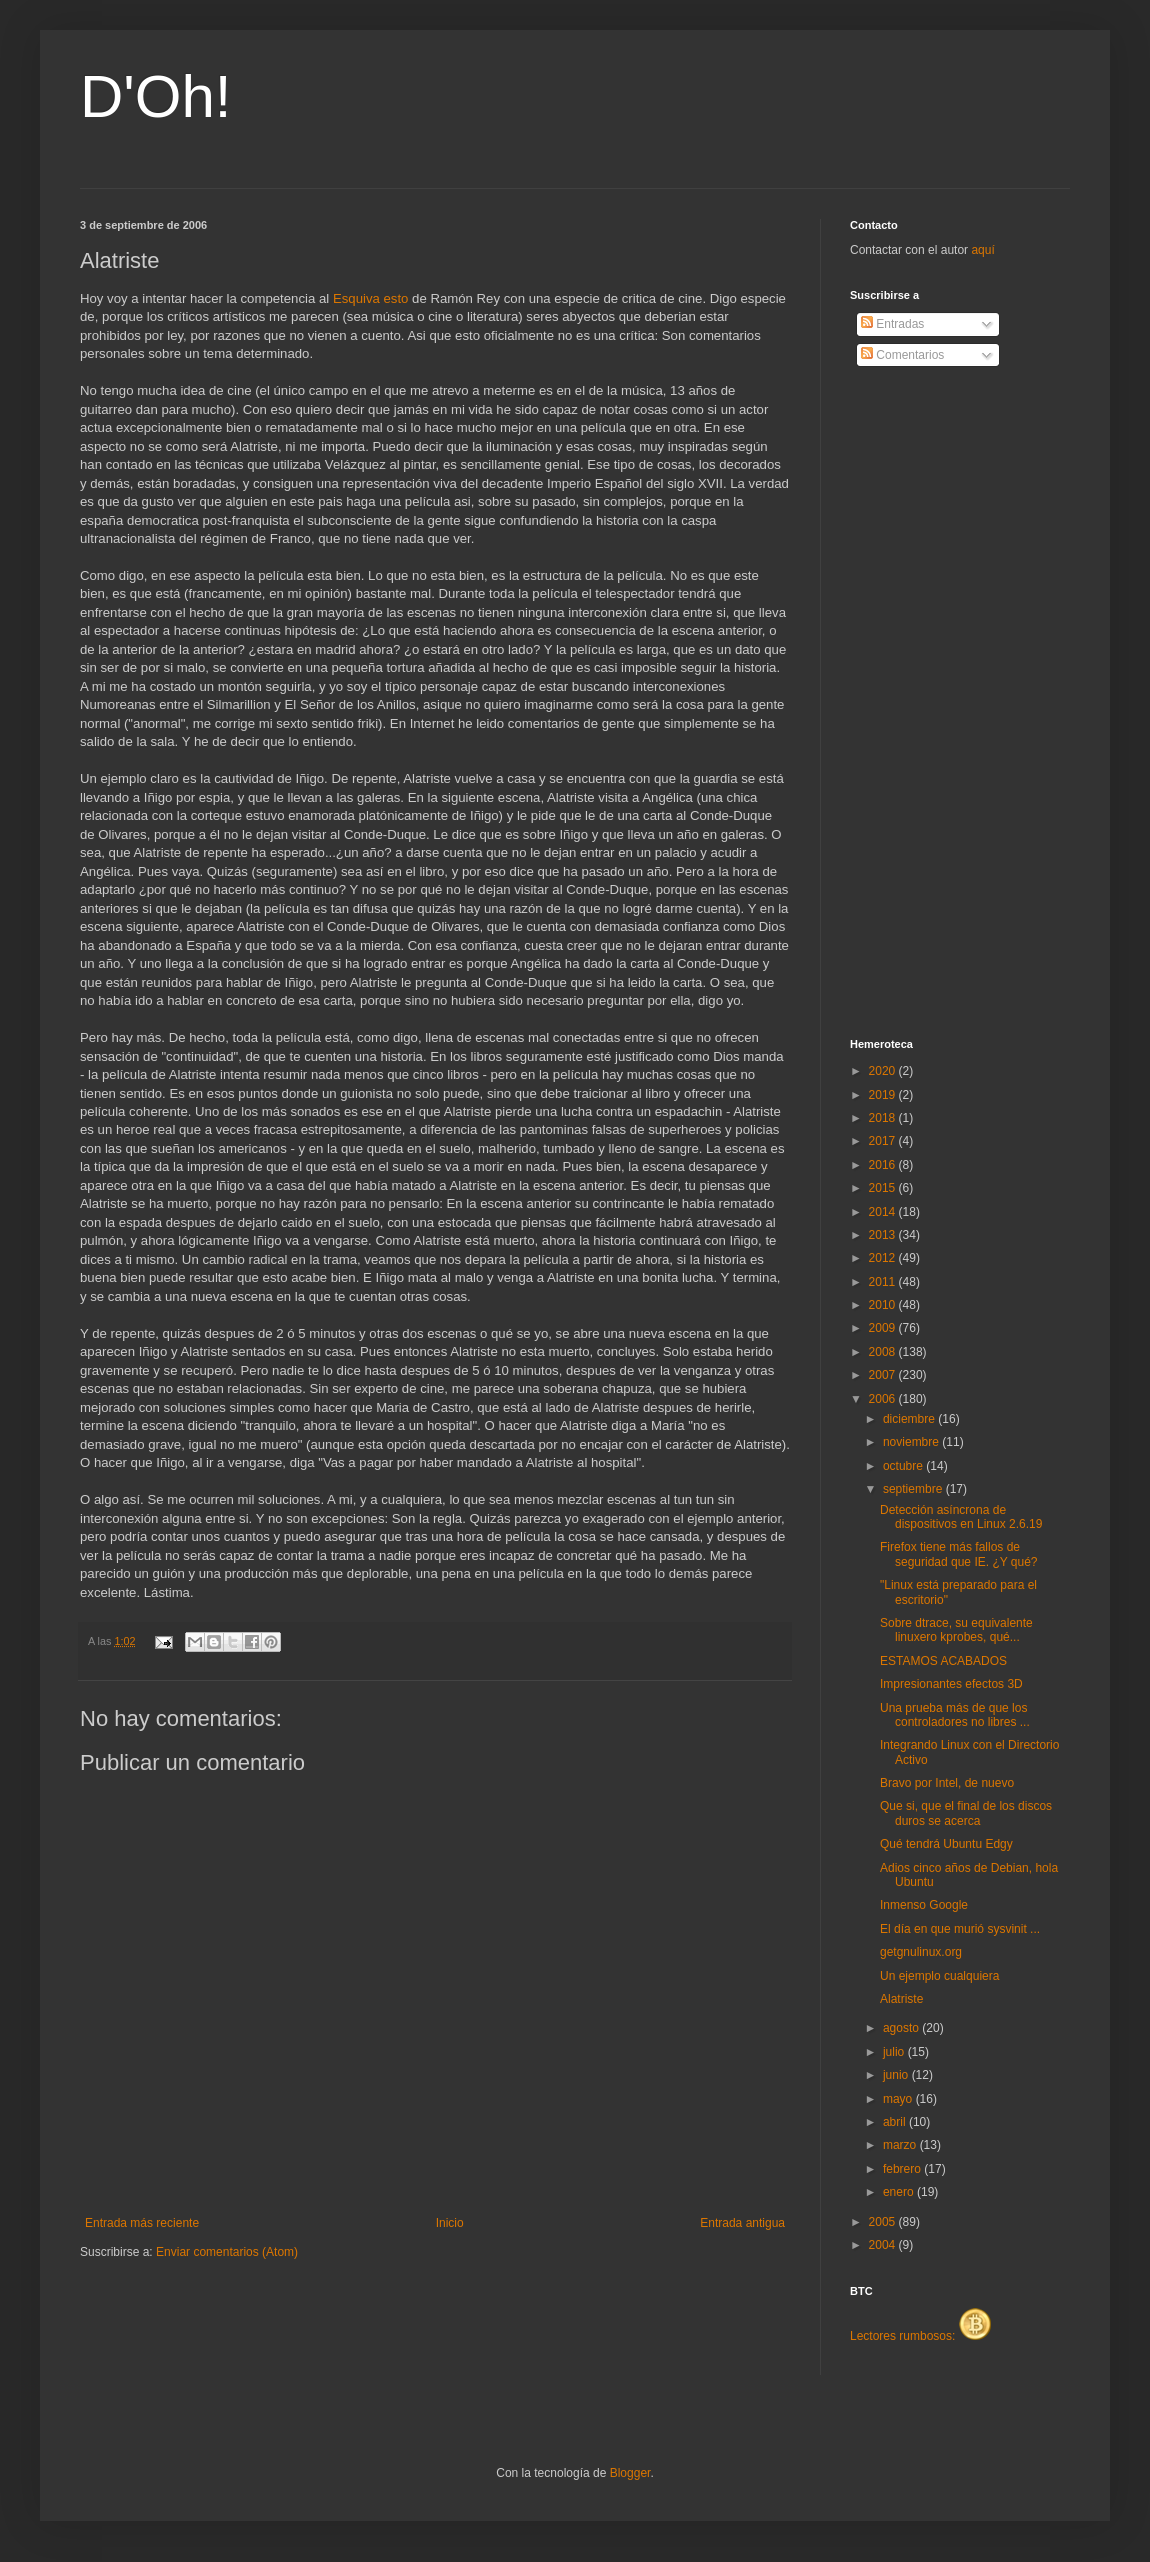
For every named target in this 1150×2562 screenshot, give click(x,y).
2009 (884, 1328)
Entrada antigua (742, 2223)
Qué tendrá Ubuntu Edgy (946, 1844)
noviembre (912, 1442)
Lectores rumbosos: (920, 2336)
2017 (884, 1141)
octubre (904, 1466)
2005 (884, 2222)
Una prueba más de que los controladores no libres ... (955, 1715)
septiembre (914, 1489)
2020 (884, 1071)
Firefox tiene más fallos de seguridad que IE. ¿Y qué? (959, 1554)
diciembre (910, 1419)
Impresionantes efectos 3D (951, 1684)
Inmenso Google (924, 1905)
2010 (884, 1305)
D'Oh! (156, 96)
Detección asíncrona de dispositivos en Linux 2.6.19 (961, 1517)
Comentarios (902, 355)
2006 (884, 1399)
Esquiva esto (371, 298)
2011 (884, 1282)
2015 (884, 1188)
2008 (884, 1352)
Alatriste (901, 1999)
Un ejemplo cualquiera (939, 1976)
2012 (884, 1258)
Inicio (450, 2223)
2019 (884, 1095)
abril (896, 2122)
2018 (884, 1118)
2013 (884, 1235)
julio (895, 2052)
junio (897, 2075)
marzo (901, 2145)
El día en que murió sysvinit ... (960, 1929)
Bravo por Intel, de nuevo (947, 1783)
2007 (884, 1375)
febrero (903, 2169)
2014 (884, 1212)
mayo (899, 2099)
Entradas (892, 324)
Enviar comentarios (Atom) (227, 2252)
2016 (884, 1165)
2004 (884, 2245)
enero (900, 2192)
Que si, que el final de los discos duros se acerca (966, 1813)
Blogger (630, 2473)
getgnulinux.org (921, 1952)
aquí (982, 250)
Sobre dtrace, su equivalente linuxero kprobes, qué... (956, 1630)
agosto (902, 2028)
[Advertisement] (930, 703)
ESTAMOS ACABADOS (943, 1661)
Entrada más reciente (142, 2223)
